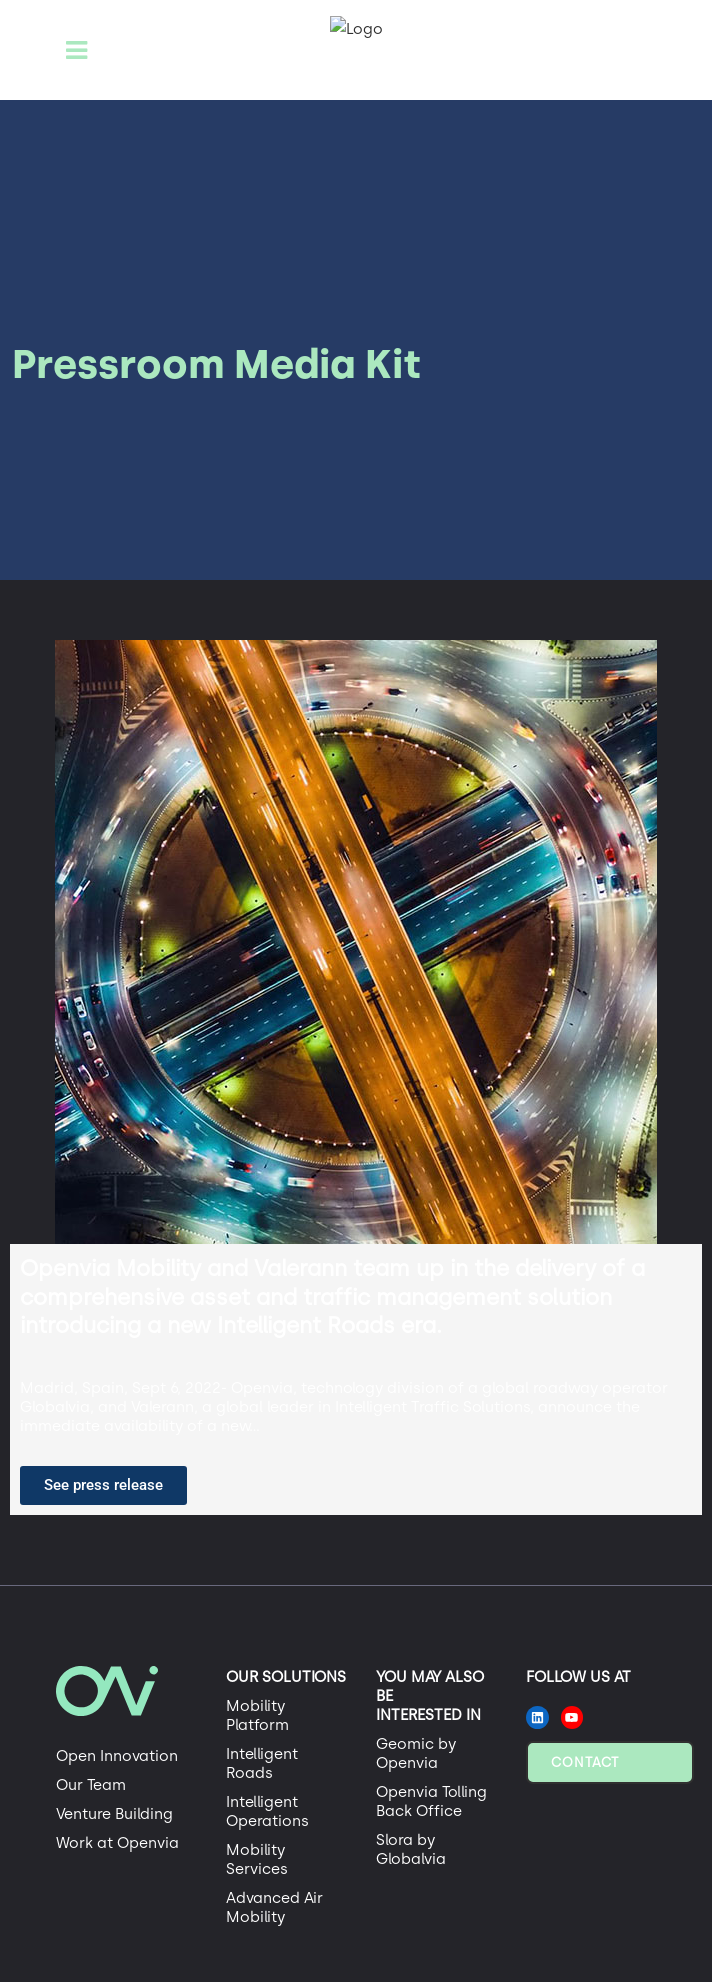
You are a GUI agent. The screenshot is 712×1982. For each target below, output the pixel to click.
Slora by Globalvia (411, 1849)
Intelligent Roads (262, 1763)
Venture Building (114, 1814)
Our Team (91, 1785)
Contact (585, 1762)
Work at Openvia (117, 1843)
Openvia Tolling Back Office (431, 1801)
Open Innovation (117, 1756)
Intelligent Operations (267, 1811)
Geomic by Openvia (416, 1753)
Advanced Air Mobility (274, 1907)
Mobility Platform (257, 1715)
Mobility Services (257, 1859)
